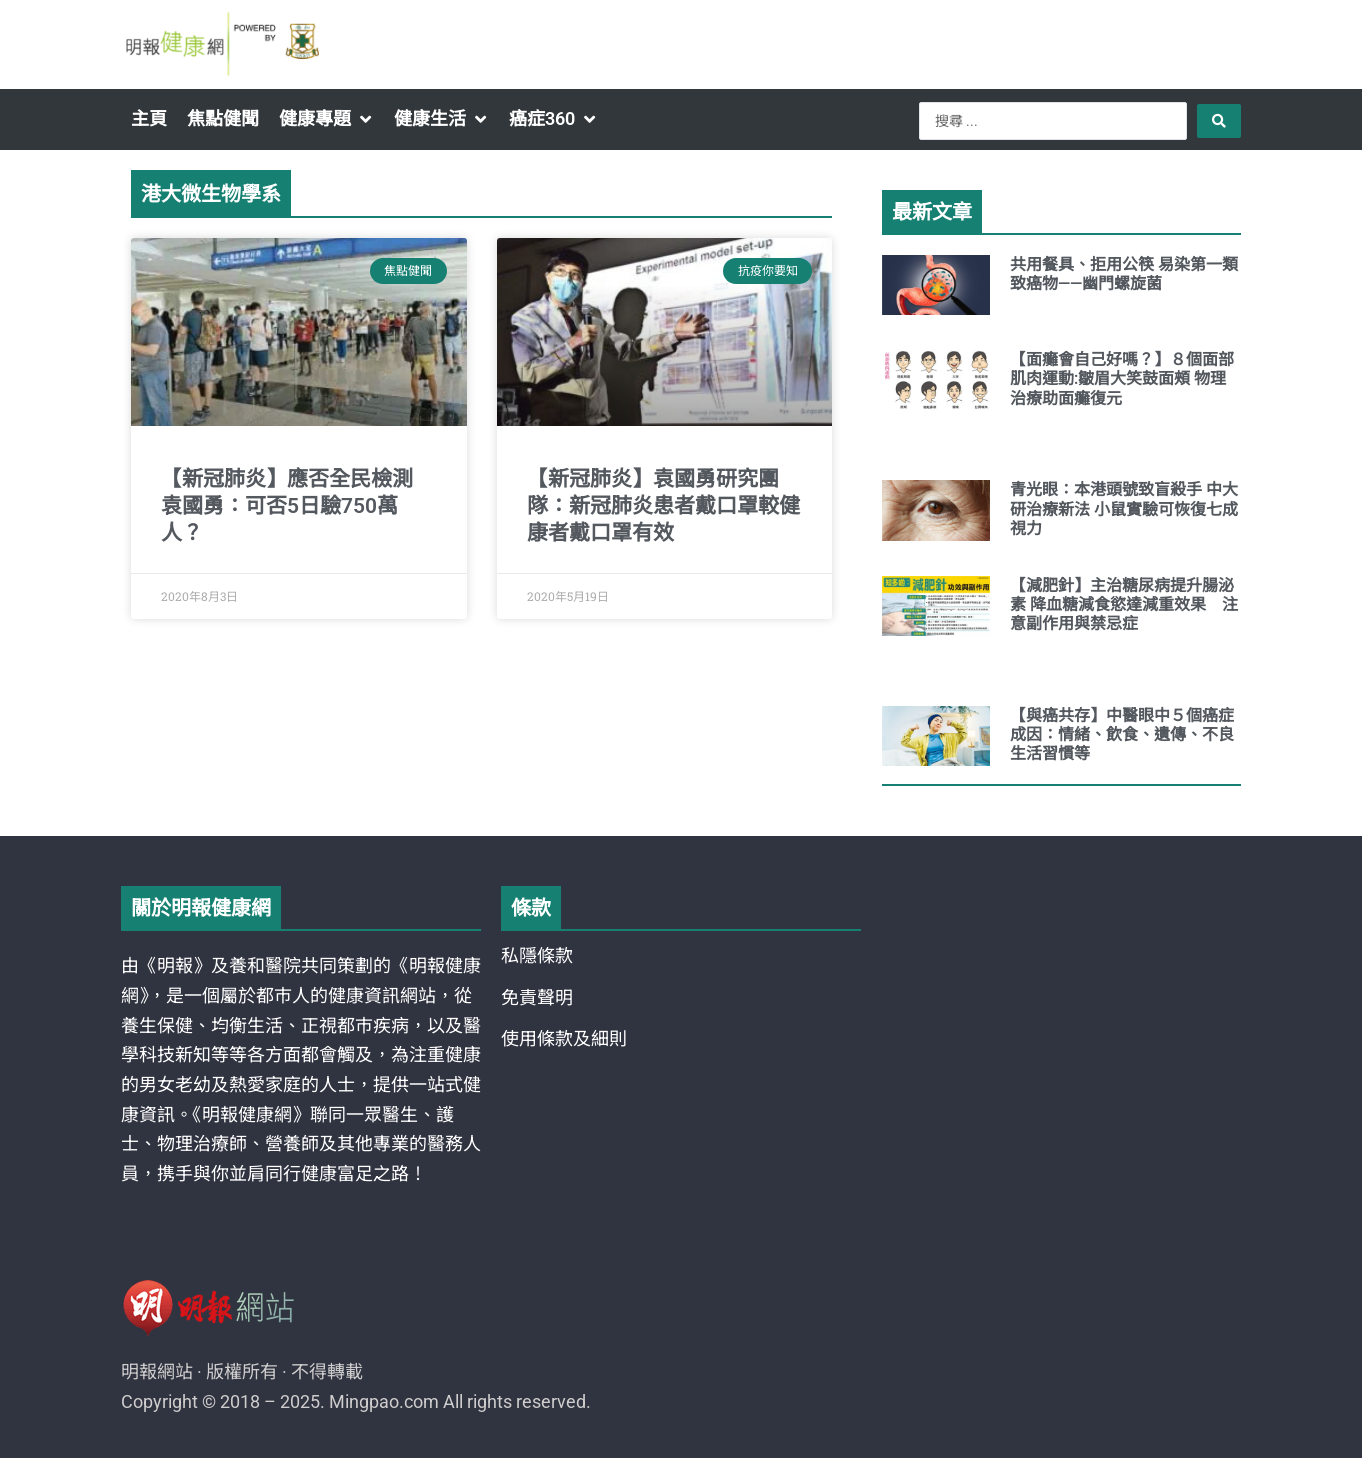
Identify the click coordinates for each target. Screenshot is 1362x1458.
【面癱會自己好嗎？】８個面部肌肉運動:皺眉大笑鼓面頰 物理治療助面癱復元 (1122, 378)
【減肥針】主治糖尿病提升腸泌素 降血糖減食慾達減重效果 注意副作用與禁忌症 (1124, 604)
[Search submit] (1219, 121)
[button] (326, 119)
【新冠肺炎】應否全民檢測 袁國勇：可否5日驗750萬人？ (287, 506)
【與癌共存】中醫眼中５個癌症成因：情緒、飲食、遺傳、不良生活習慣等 (1122, 734)
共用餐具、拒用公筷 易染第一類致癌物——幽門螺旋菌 (1124, 274)
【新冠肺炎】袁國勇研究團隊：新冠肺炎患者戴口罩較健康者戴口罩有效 (663, 506)
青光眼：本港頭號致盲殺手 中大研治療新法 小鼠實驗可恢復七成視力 (1124, 508)
